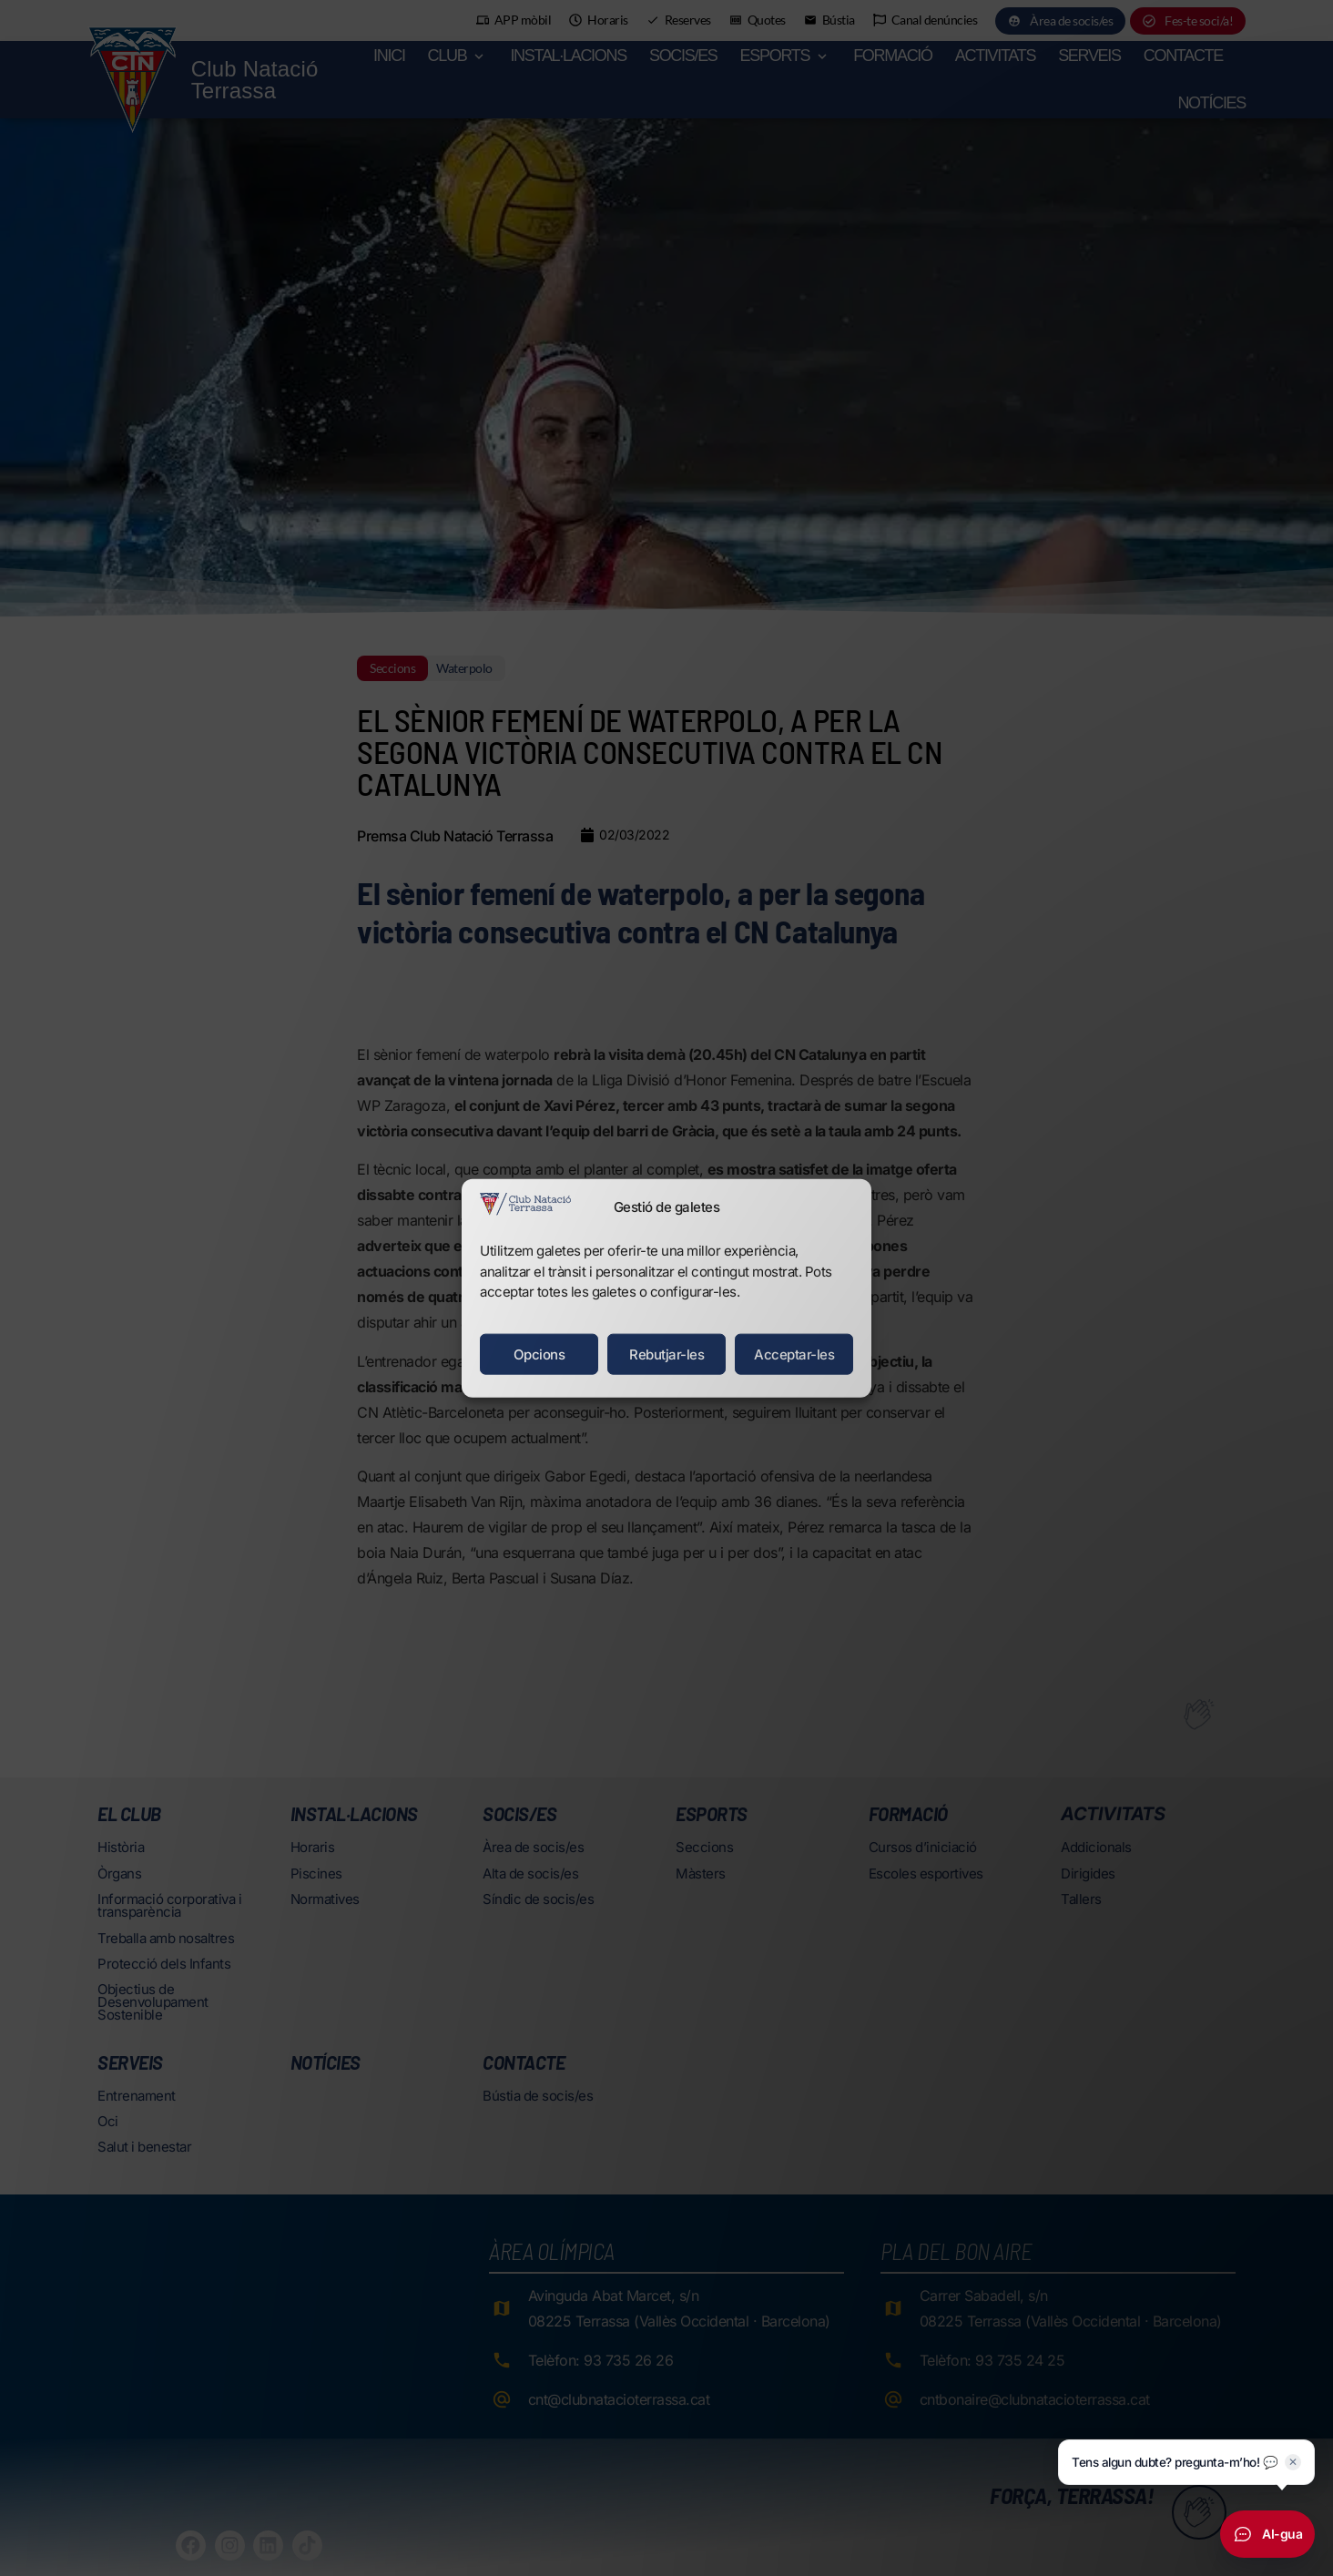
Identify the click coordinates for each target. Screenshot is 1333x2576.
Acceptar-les (794, 1353)
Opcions (539, 1353)
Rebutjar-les (666, 1353)
